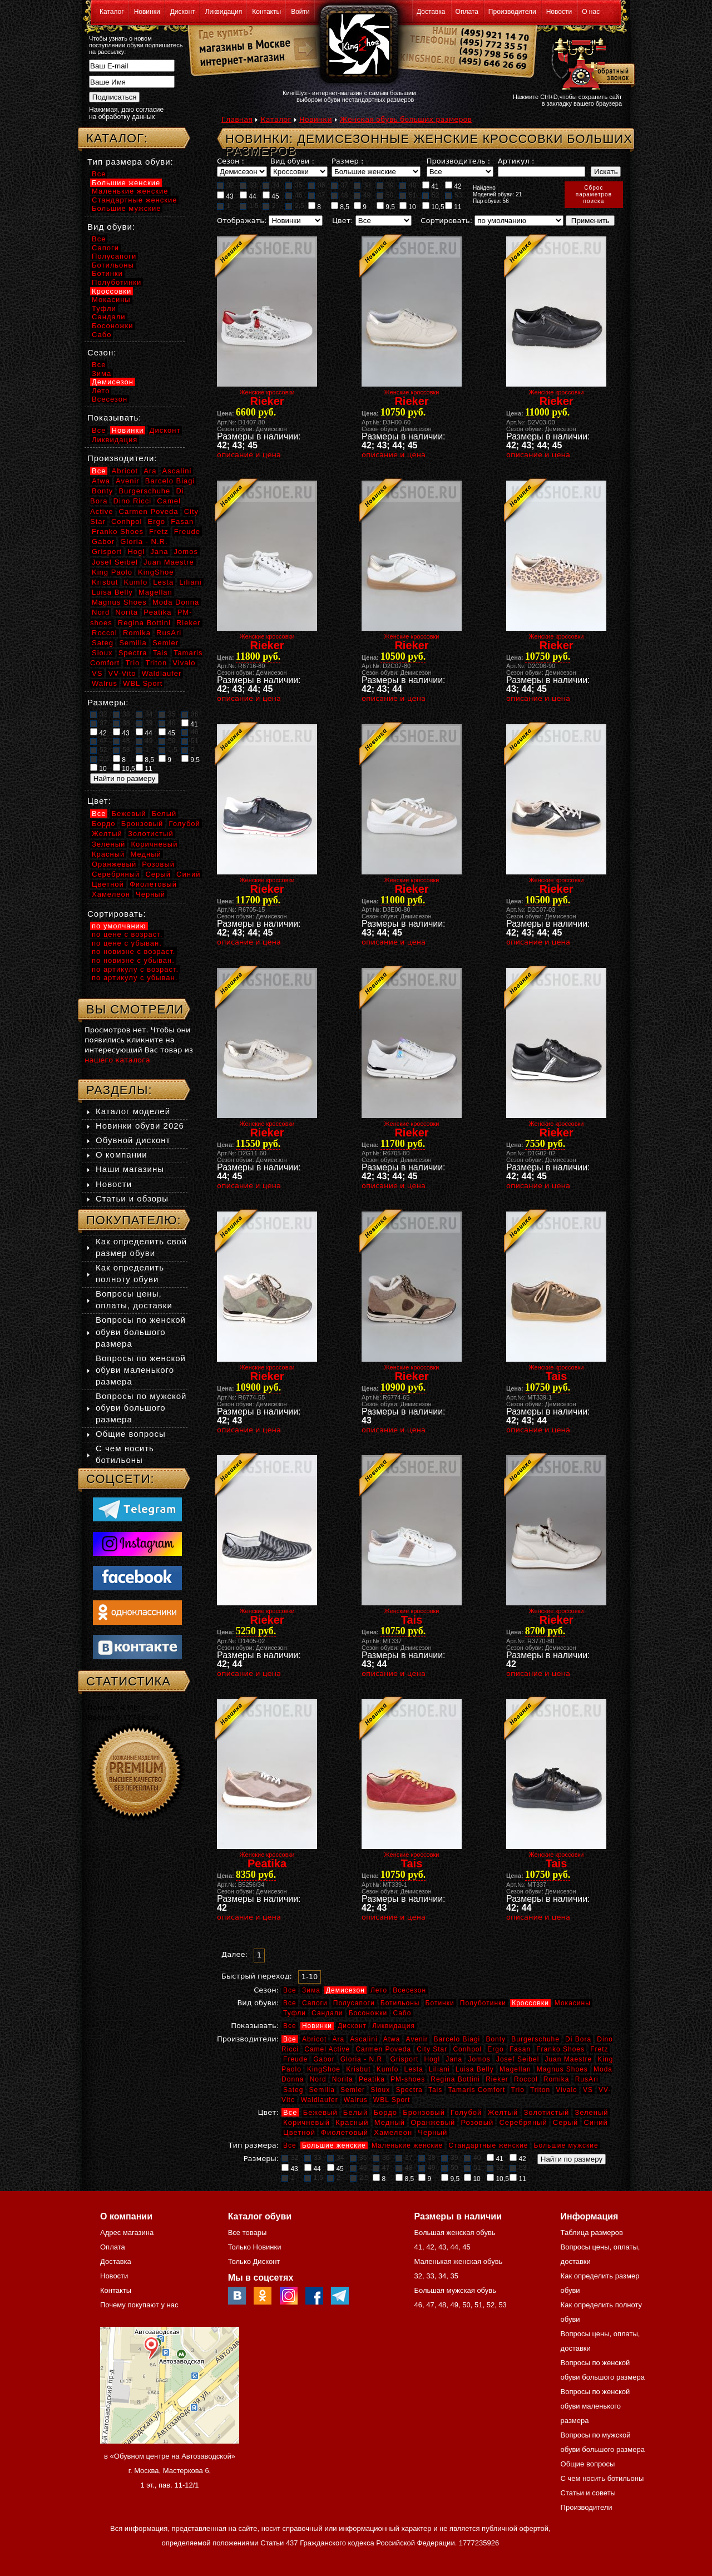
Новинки (147, 12)
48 (339, 195)
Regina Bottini (455, 2079)
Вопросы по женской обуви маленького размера (141, 1369)
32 (225, 185)
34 (271, 185)
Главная (237, 119)
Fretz (599, 2049)
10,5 (433, 206)
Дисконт (182, 12)
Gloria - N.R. (362, 2059)
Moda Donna (175, 602)
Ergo (495, 2049)
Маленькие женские (407, 2145)
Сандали (327, 2013)
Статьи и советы (588, 2493)
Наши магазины (130, 1169)
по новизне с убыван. (133, 960)
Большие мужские (566, 2145)
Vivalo (566, 2090)
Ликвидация (224, 12)
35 (293, 185)
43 (225, 195)
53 (453, 195)
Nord (318, 2079)
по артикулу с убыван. (134, 977)
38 (362, 185)
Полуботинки (483, 2003)
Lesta (413, 2069)
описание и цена (249, 455)
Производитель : (458, 161)
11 (453, 206)
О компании (121, 1154)
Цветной (299, 2132)
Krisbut (358, 2069)
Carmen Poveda (383, 2049)
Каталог (112, 12)
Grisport (404, 2059)
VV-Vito (122, 673)
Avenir (417, 2039)
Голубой (466, 2112)
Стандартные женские (488, 2145)
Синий (595, 2122)
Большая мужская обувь (455, 2290)
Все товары (247, 2232)
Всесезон (409, 1990)
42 (453, 185)
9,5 (386, 206)
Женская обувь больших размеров (406, 119)
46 (293, 195)
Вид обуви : (292, 161)
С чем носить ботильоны (602, 2478)
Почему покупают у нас (139, 2305)
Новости (559, 12)
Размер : (347, 161)
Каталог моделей (133, 1111)
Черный (432, 2132)
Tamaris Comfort (476, 2090)
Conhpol (467, 2049)
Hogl (432, 2059)
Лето (378, 1990)
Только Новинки (254, 2247)
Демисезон (345, 1990)
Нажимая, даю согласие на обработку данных (126, 113)
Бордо (386, 2112)
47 (316, 195)
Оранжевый (433, 2122)
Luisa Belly (475, 2069)
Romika (556, 2079)
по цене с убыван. (127, 943)
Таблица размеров (592, 2232)
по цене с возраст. (127, 934)
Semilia (322, 2090)
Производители (512, 12)
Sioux (380, 2090)
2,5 (294, 206)
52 (430, 195)
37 (339, 185)
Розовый (477, 2122)
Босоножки (368, 2013)
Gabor (323, 2059)
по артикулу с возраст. (135, 969)
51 (407, 195)
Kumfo (388, 2069)
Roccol (526, 2079)
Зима (311, 1990)
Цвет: (342, 220)
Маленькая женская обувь (458, 2261)
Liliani (439, 2069)
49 (362, 195)
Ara (338, 2039)
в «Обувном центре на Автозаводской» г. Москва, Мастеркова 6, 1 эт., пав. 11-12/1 (169, 2470)
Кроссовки (530, 2003)
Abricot (314, 2039)
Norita (342, 2079)
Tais (435, 2090)
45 (271, 195)
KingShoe (323, 2069)
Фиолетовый (344, 2132)
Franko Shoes (560, 2049)
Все (289, 1990)
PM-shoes (407, 2079)
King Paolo (112, 572)
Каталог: (117, 138)
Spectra (408, 2090)
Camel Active (327, 2049)
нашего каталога (117, 1060)
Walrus (356, 2100)
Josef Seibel (517, 2059)
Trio (518, 2090)
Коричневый (306, 2122)
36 (316, 185)
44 (248, 195)
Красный (351, 2122)
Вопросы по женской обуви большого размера (141, 1331)
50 (385, 195)
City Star (432, 2049)
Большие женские (334, 2145)
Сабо (402, 2013)
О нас (591, 12)
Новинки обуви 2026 (140, 1125)
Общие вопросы (131, 1433)
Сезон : (230, 161)
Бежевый (320, 2112)
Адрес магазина (127, 2232)
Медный (389, 2122)
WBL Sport (392, 2100)
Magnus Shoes (562, 2069)
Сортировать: (446, 220)
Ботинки (440, 2003)
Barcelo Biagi (457, 2039)
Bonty (496, 2039)
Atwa (391, 2039)
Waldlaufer (319, 2100)
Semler (352, 2090)
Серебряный (523, 2122)
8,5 (340, 206)
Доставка (431, 12)
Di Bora (578, 2039)
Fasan (520, 2049)
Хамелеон (393, 2132)
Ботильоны (400, 2003)
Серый (565, 2122)
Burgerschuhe (535, 2039)
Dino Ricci (132, 501)
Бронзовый (424, 2112)
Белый (355, 2112)
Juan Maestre (568, 2059)
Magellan (515, 2069)
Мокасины (573, 2003)
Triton (540, 2090)
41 (430, 185)
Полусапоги (354, 2003)
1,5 (249, 206)
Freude (295, 2059)
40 (407, 185)
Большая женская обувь (454, 2232)
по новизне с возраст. (133, 951)
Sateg (293, 2090)
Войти (300, 12)
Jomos (479, 2059)
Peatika (372, 2079)
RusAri (587, 2079)
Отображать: (241, 220)
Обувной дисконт (133, 1140)
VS (588, 2090)
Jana (454, 2059)
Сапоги (315, 2003)
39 (385, 185)
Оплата (467, 12)
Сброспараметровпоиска (594, 194)
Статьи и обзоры (132, 1198)
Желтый (503, 2112)
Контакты (266, 12)
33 (248, 185)
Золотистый (546, 2112)
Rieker (497, 2079)
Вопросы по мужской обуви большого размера (141, 1407)
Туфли (294, 2013)
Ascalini (363, 2039)
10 (407, 206)
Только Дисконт (254, 2261)
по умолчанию (119, 926)
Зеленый (591, 2112)
